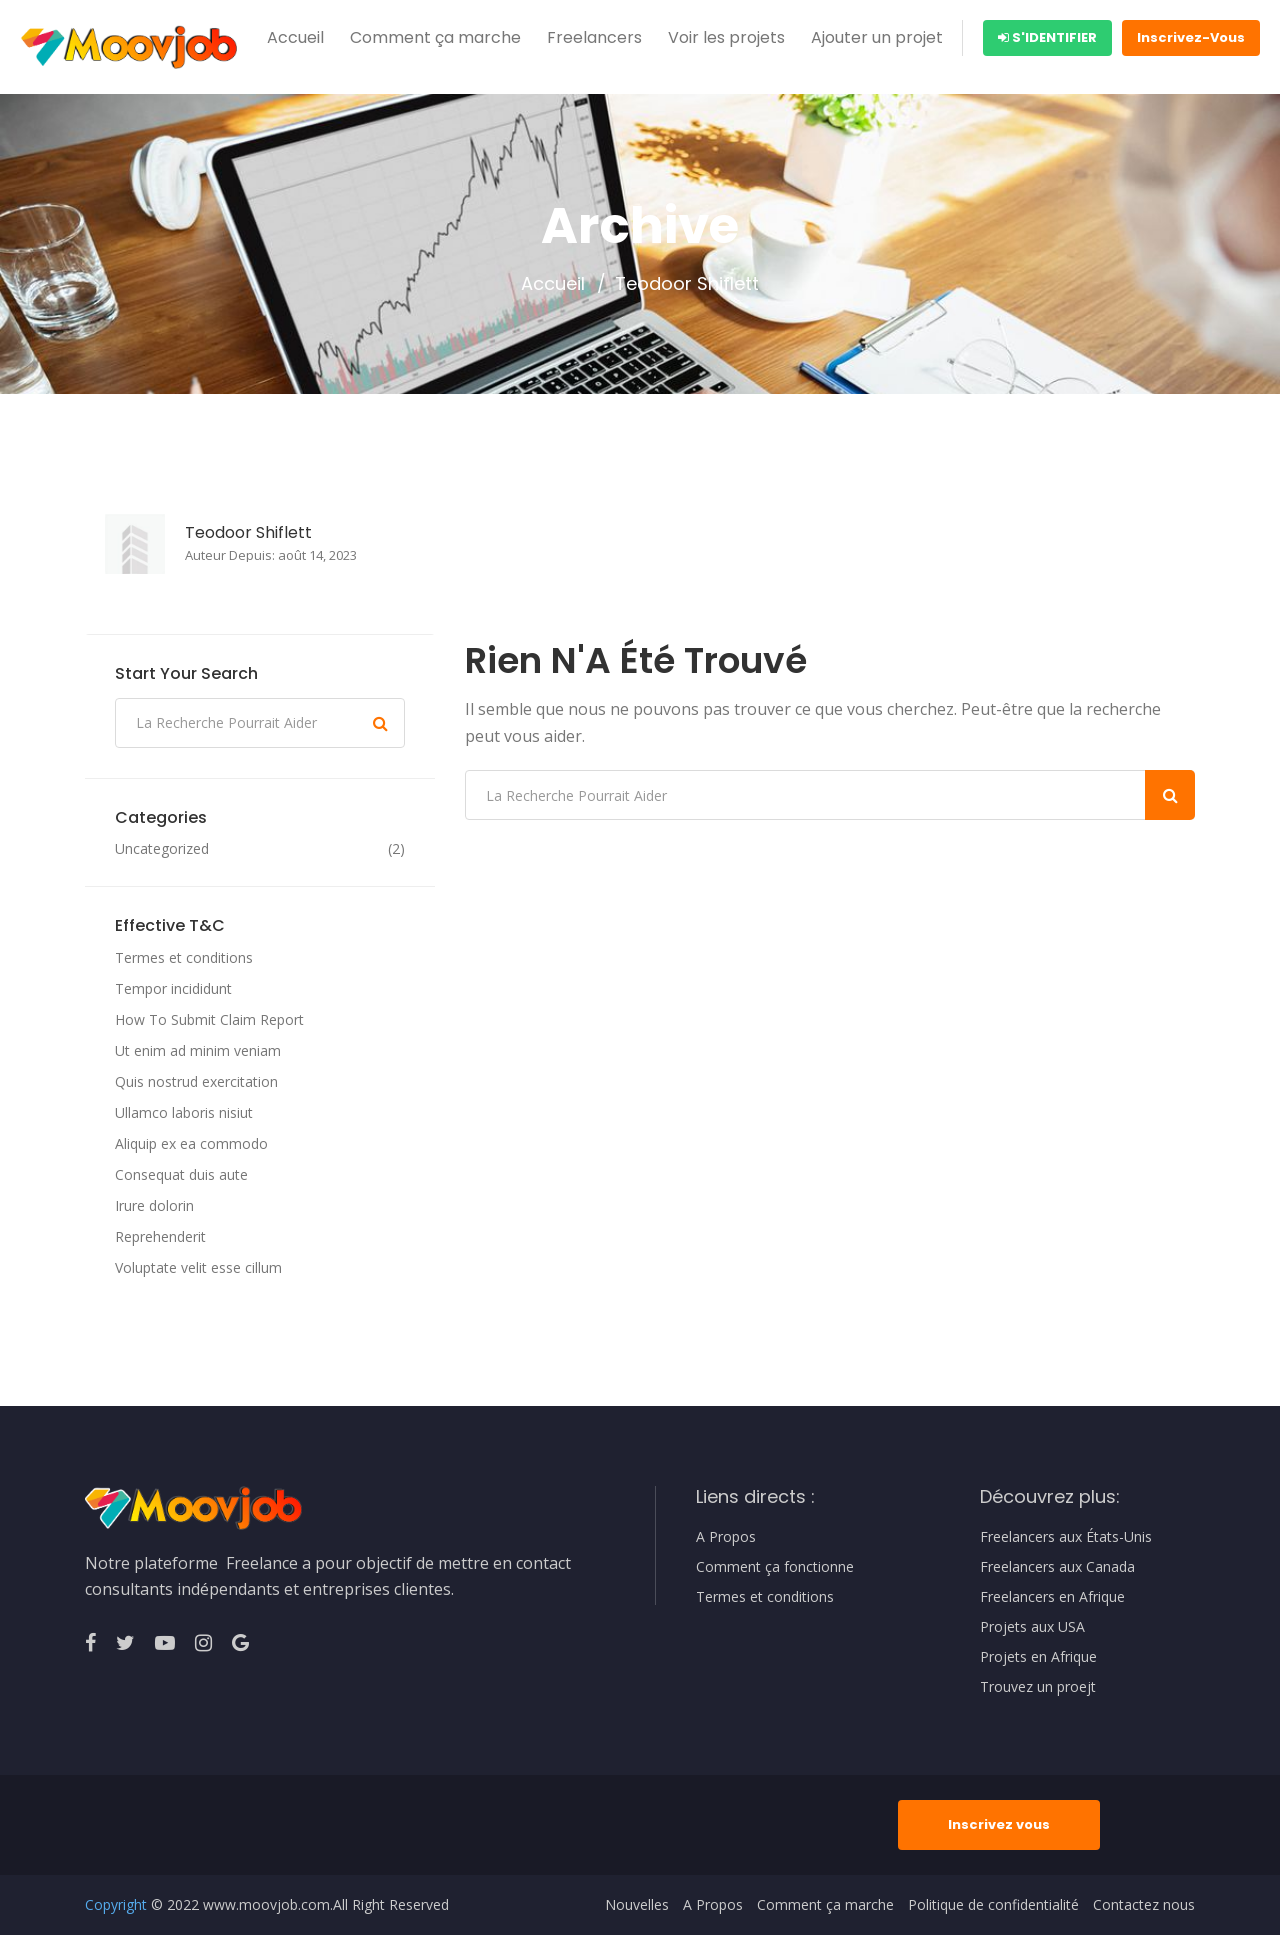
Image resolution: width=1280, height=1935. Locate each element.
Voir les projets (726, 37)
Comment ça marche (435, 37)
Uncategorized (162, 849)
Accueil (295, 37)
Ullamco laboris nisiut (184, 1112)
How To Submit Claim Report (209, 1019)
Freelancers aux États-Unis (1066, 1537)
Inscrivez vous (999, 1824)
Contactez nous (1144, 1905)
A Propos (726, 1537)
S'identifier (1047, 37)
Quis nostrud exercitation (196, 1081)
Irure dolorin (154, 1205)
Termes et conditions (184, 957)
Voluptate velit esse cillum (198, 1267)
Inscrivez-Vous (1191, 37)
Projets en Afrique (1038, 1657)
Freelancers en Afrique (1052, 1597)
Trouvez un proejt (1038, 1687)
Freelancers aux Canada (1057, 1567)
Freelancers (594, 37)
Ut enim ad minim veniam (198, 1050)
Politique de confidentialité (993, 1905)
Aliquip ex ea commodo (191, 1143)
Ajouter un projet (877, 37)
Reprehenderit (160, 1236)
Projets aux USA (1032, 1627)
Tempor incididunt (173, 988)
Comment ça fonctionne (775, 1567)
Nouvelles (637, 1905)
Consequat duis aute (181, 1174)
